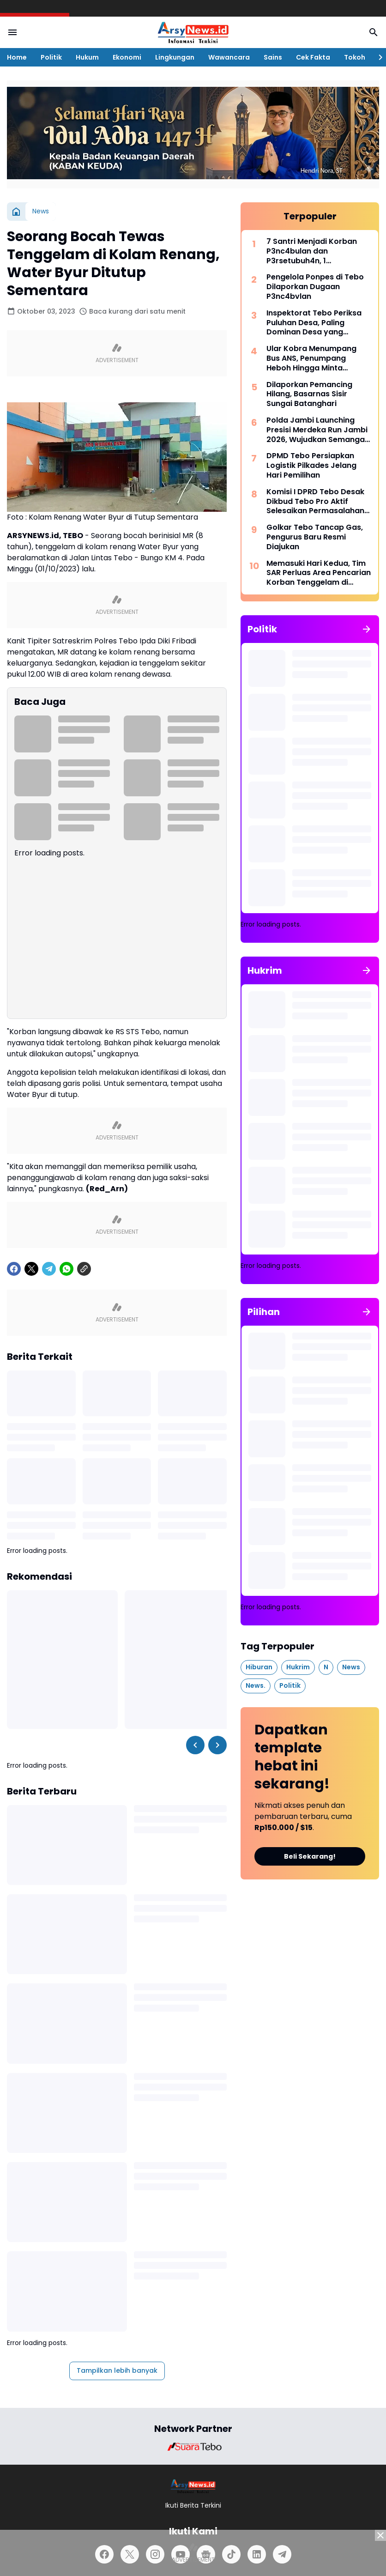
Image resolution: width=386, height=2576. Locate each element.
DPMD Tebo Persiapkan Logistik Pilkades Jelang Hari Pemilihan (311, 465)
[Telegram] (49, 1269)
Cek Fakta (313, 57)
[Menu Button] (12, 32)
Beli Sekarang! (310, 1856)
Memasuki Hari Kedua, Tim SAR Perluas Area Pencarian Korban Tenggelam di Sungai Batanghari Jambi (318, 573)
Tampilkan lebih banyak (117, 2370)
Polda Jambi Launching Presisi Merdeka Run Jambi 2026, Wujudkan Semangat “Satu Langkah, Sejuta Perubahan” (317, 430)
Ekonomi (127, 57)
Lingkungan (174, 57)
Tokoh (354, 57)
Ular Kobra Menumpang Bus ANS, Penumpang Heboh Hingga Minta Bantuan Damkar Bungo (311, 358)
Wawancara (229, 57)
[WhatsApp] (66, 1269)
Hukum (87, 57)
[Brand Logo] (193, 2447)
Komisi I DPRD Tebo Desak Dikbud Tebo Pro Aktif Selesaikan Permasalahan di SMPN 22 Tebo (315, 501)
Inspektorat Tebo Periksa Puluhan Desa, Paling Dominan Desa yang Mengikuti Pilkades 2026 (314, 323)
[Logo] (193, 2486)
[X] (31, 1269)
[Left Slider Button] (195, 1745)
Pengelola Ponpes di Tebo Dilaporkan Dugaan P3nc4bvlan (315, 287)
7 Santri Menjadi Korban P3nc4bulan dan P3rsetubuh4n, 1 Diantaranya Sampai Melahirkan (311, 251)
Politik (51, 57)
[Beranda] (16, 211)
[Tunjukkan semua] (366, 629)
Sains (273, 57)
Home (17, 57)
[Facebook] (14, 1269)
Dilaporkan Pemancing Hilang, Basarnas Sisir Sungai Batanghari (309, 394)
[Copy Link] (84, 1269)
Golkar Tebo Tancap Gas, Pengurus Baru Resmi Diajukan (314, 537)
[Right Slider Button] (377, 57)
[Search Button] (373, 32)
